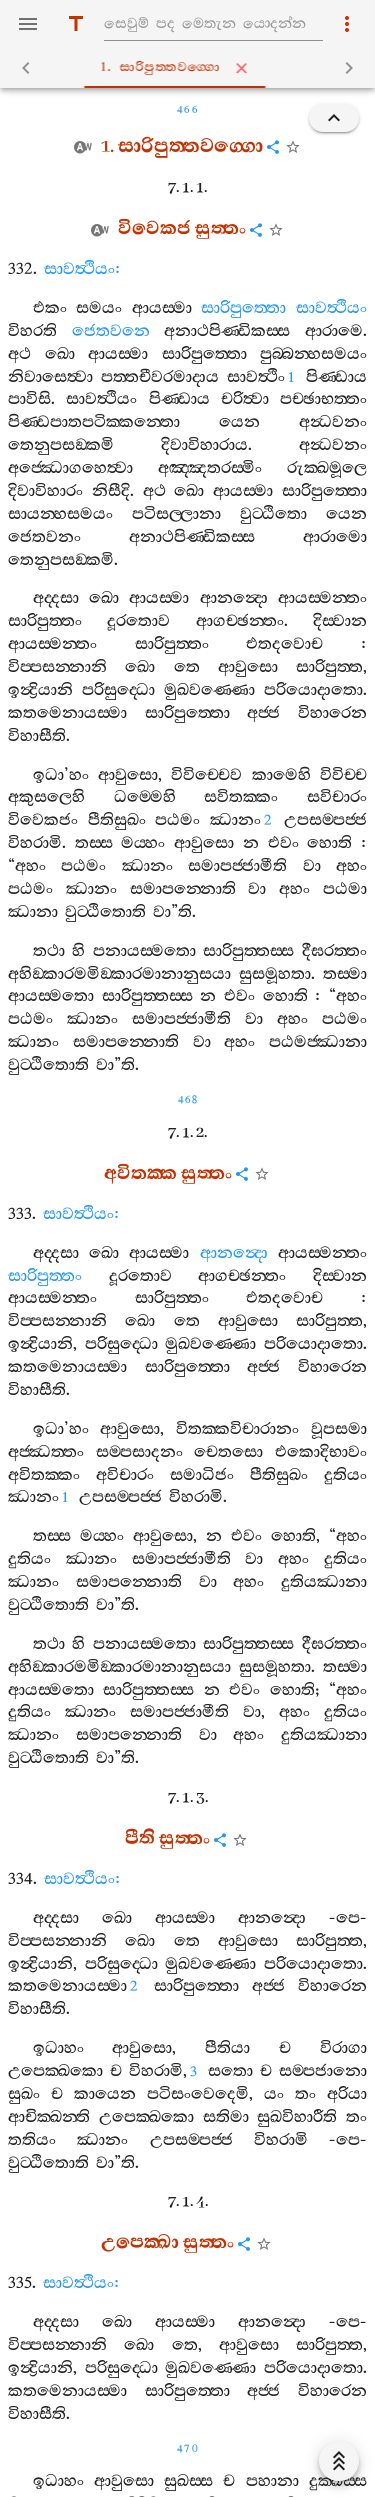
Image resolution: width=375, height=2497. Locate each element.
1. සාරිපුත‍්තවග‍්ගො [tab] (191, 68)
